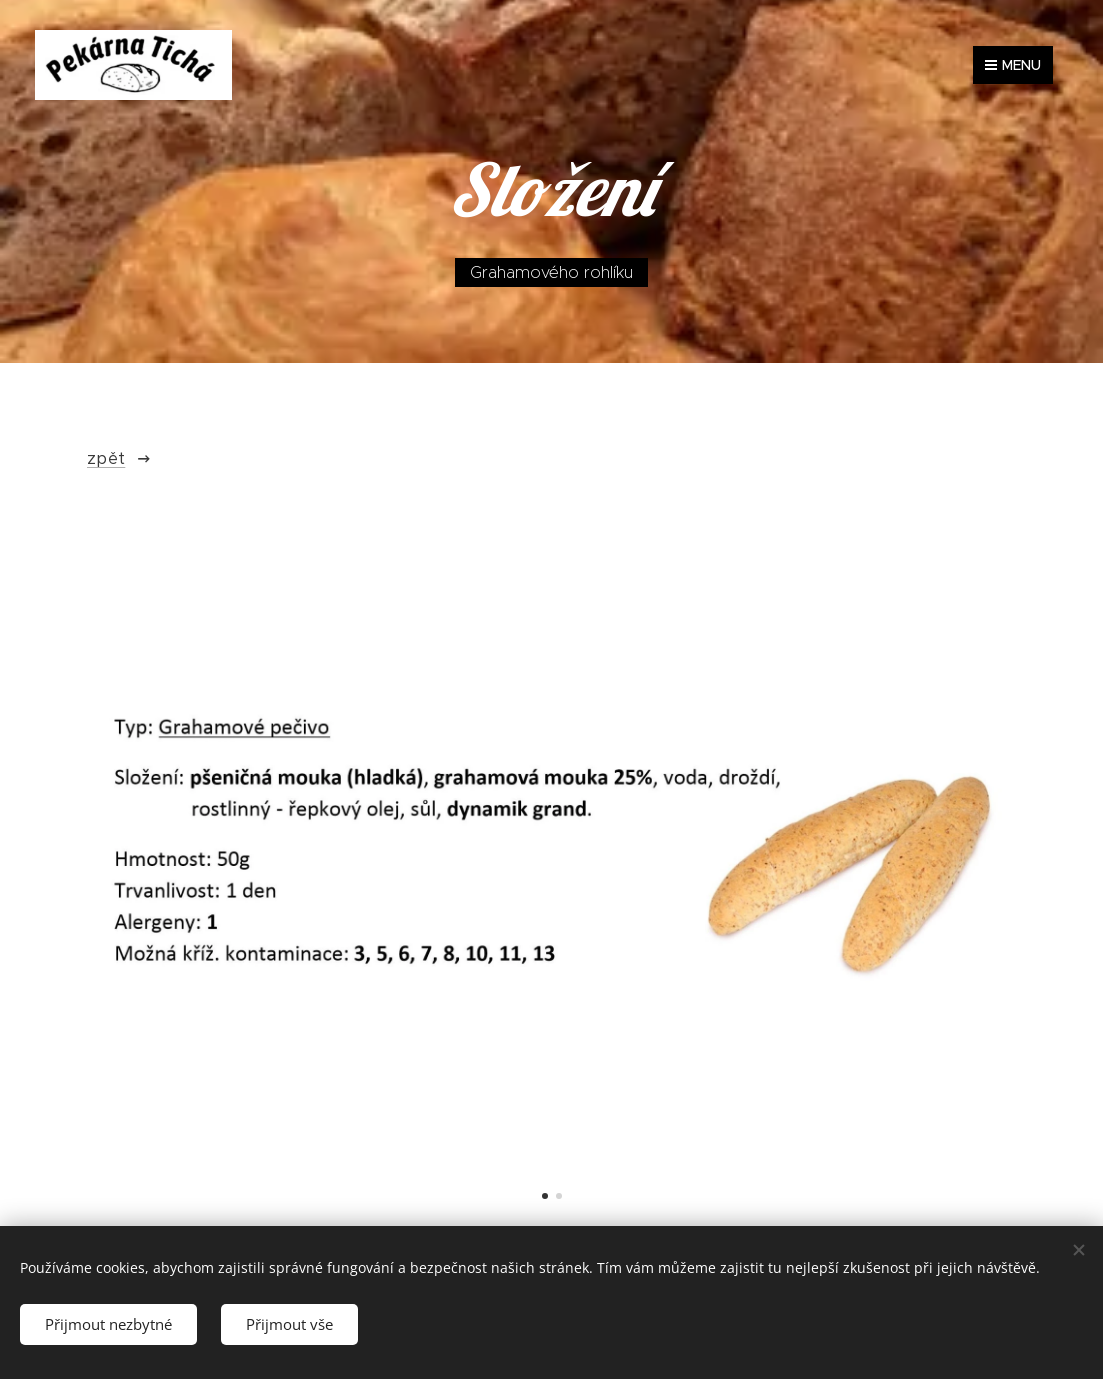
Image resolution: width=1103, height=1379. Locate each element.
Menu (1013, 65)
